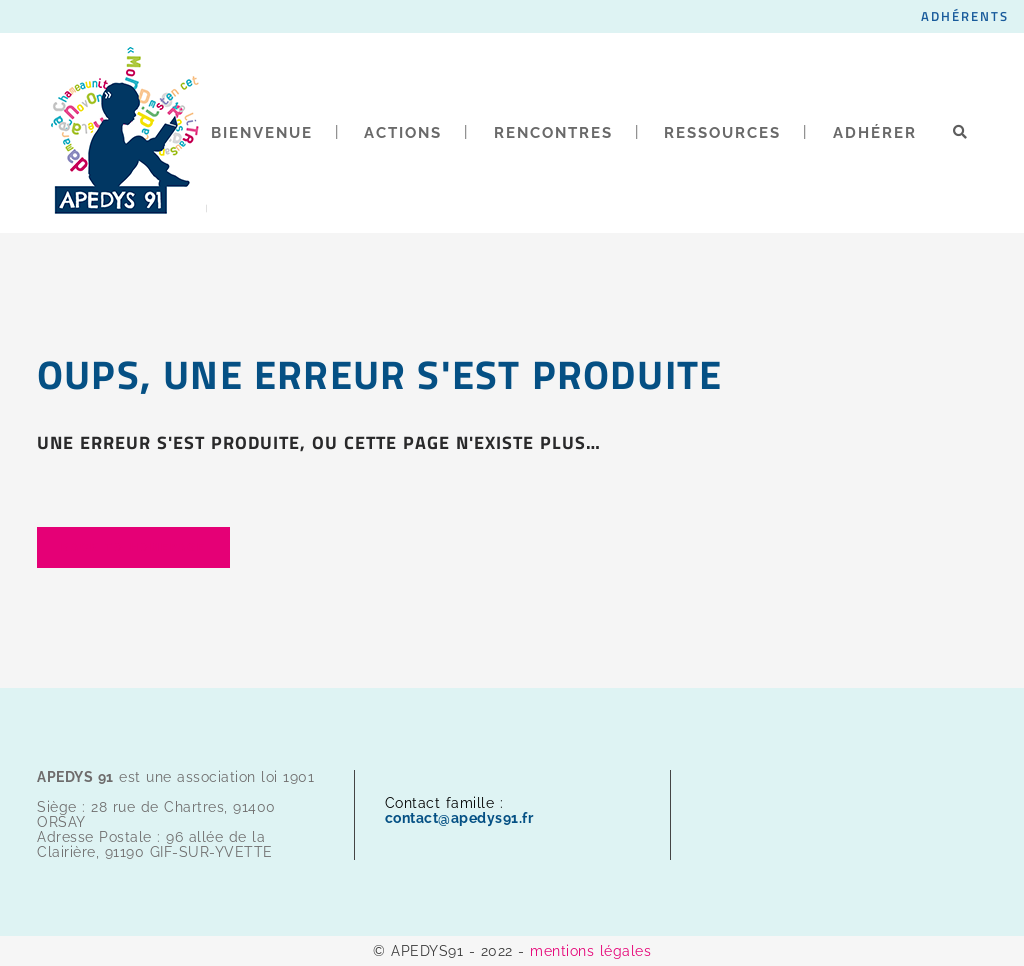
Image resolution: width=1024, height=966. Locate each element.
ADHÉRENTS (965, 16)
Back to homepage (133, 547)
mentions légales (590, 951)
